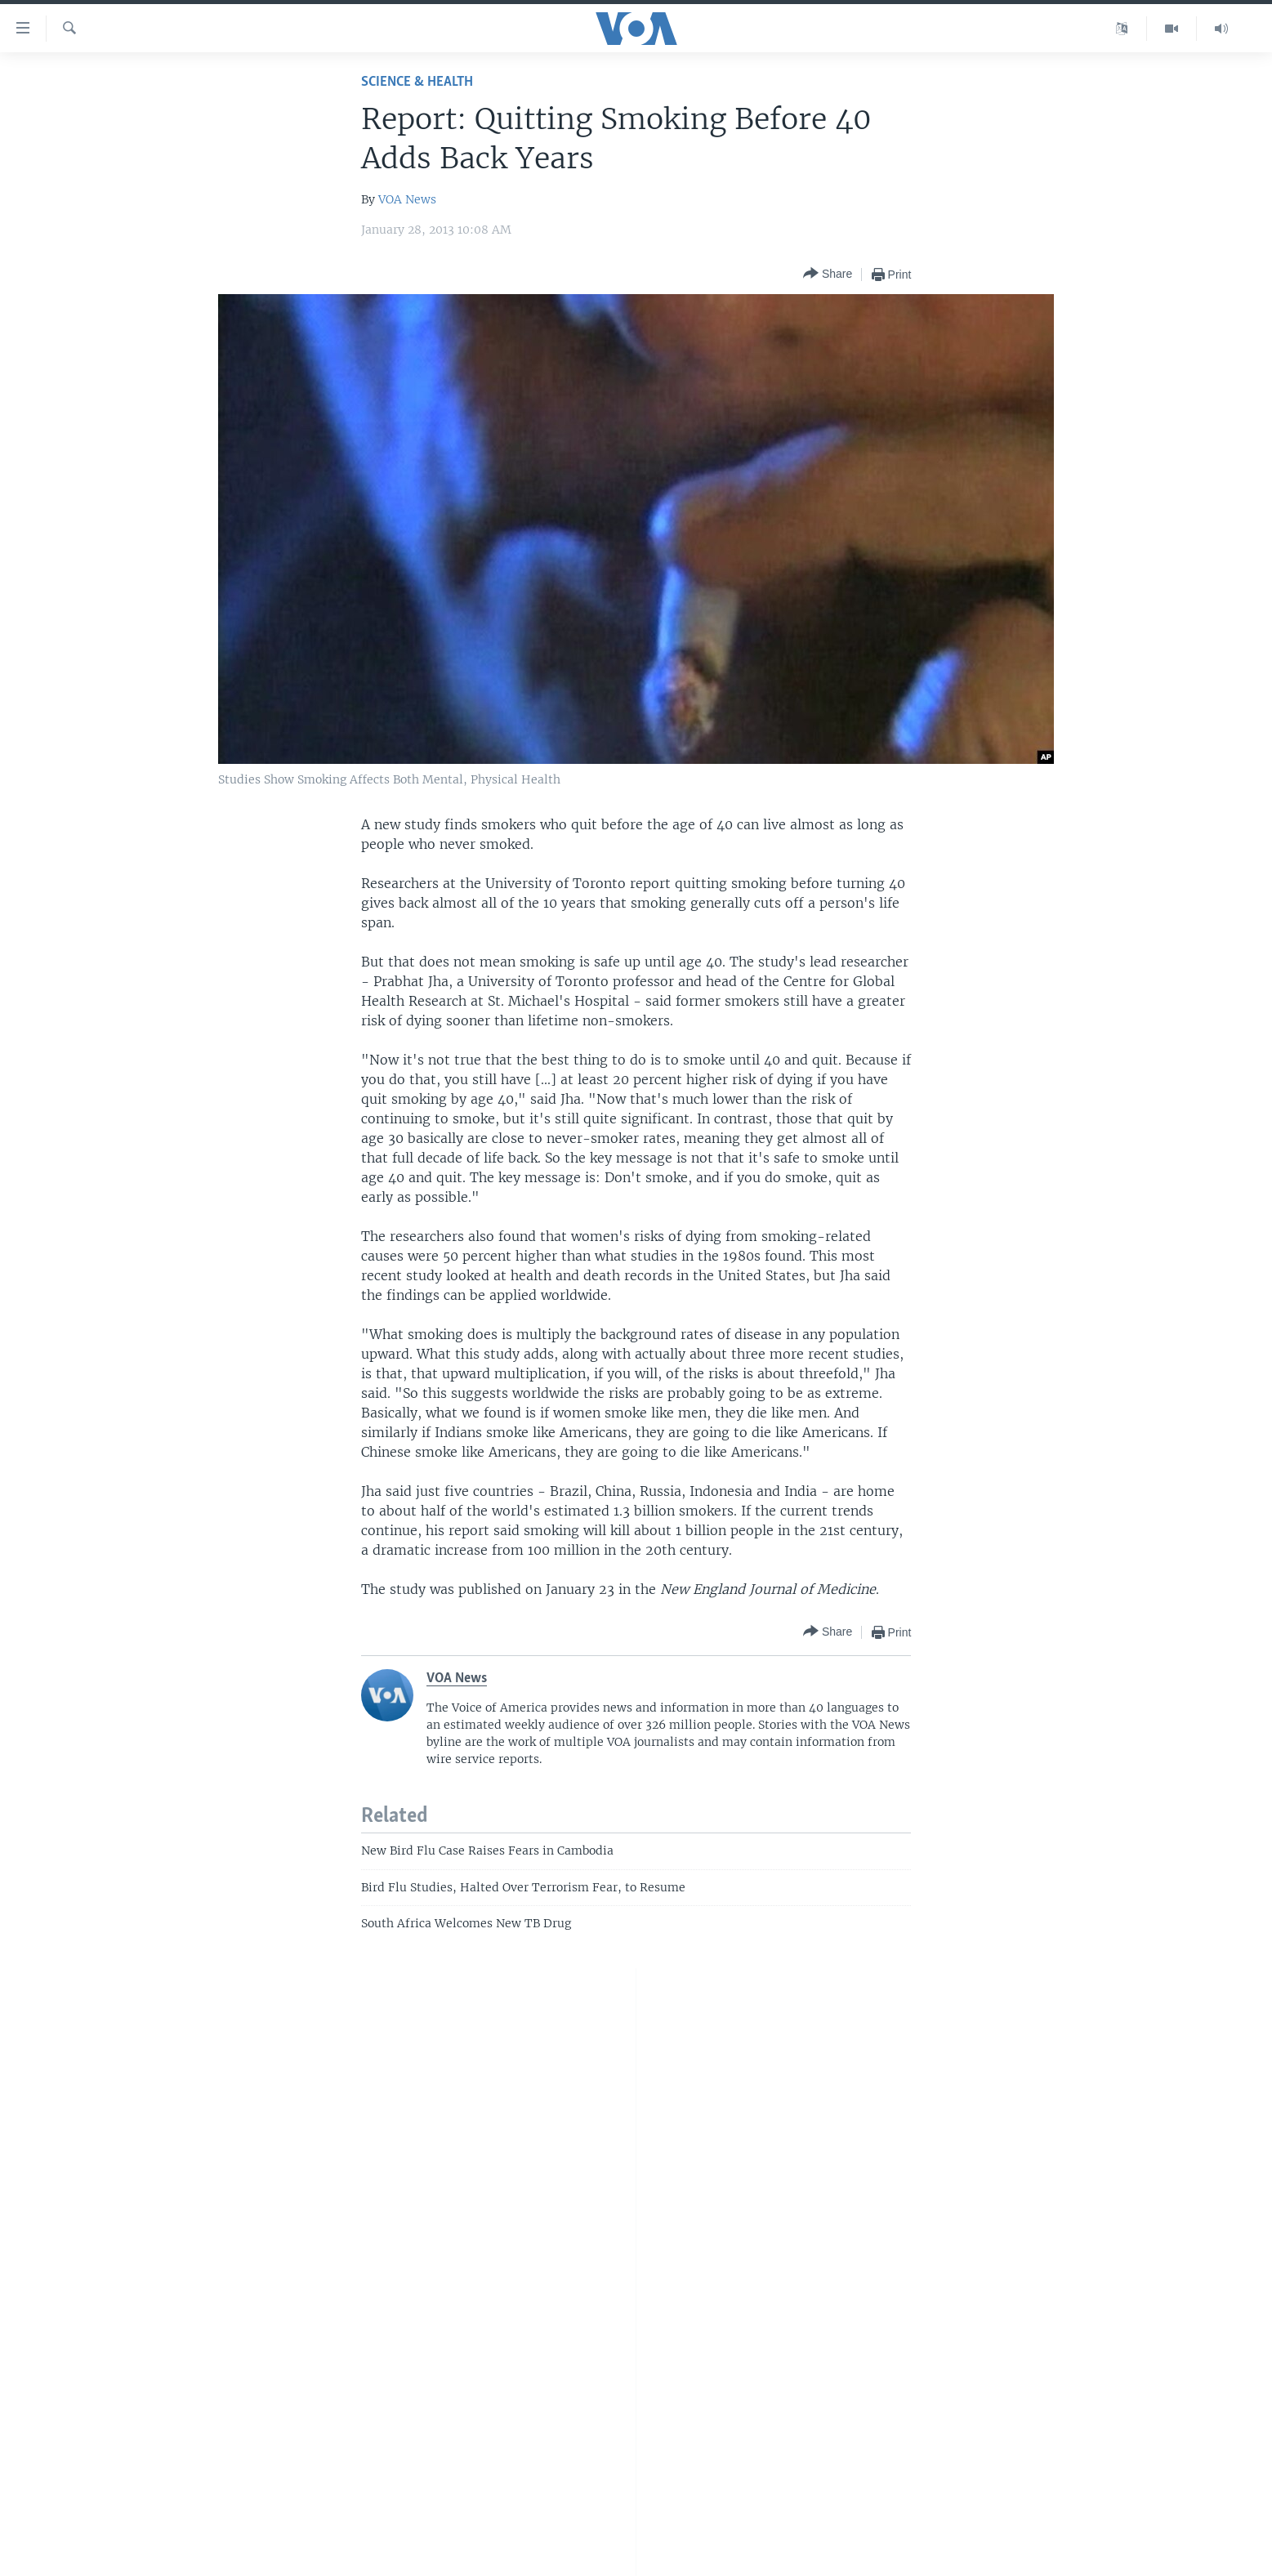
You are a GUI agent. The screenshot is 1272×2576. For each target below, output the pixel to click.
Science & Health (417, 82)
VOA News (407, 199)
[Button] (827, 274)
